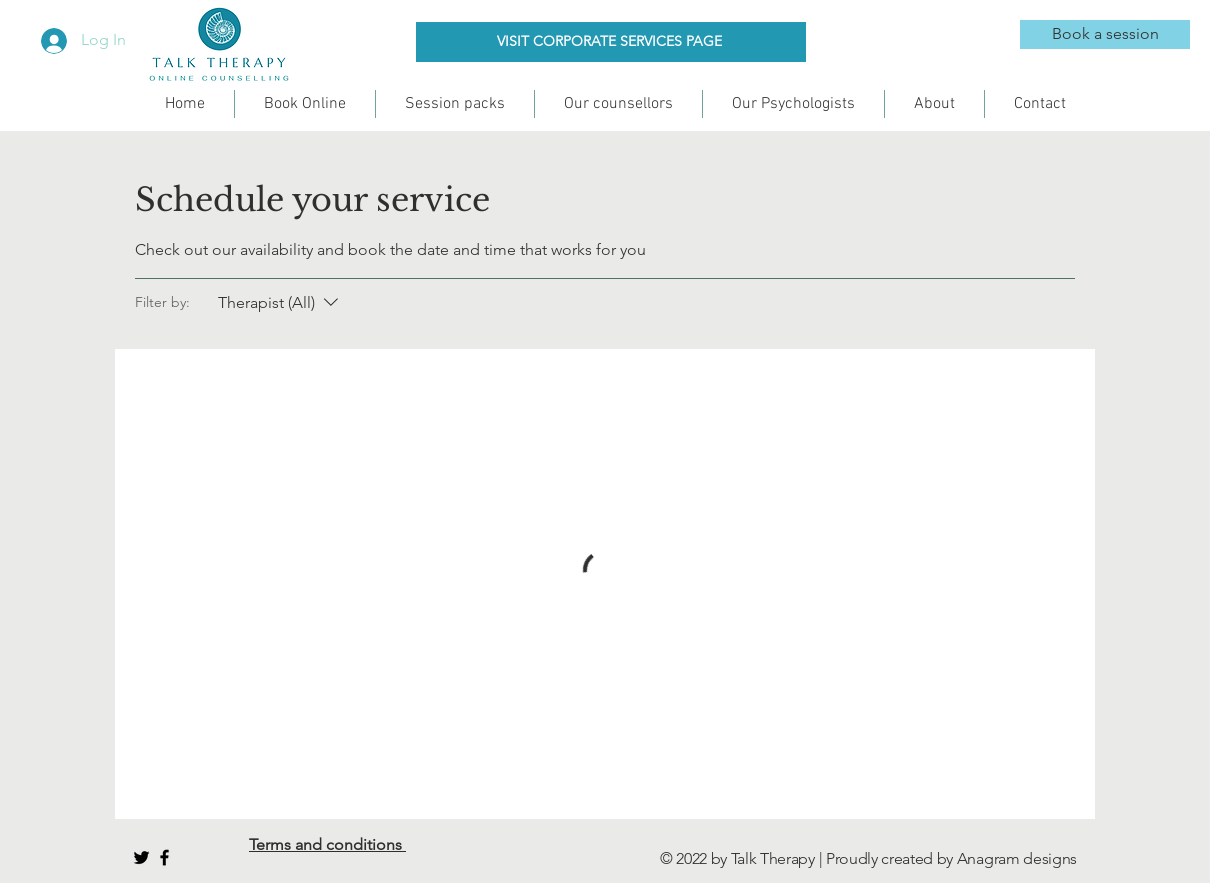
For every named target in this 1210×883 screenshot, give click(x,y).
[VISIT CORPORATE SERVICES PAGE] (611, 42)
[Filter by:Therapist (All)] (280, 303)
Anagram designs (1017, 858)
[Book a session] (1105, 34)
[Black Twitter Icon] (141, 857)
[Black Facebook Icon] (164, 857)
